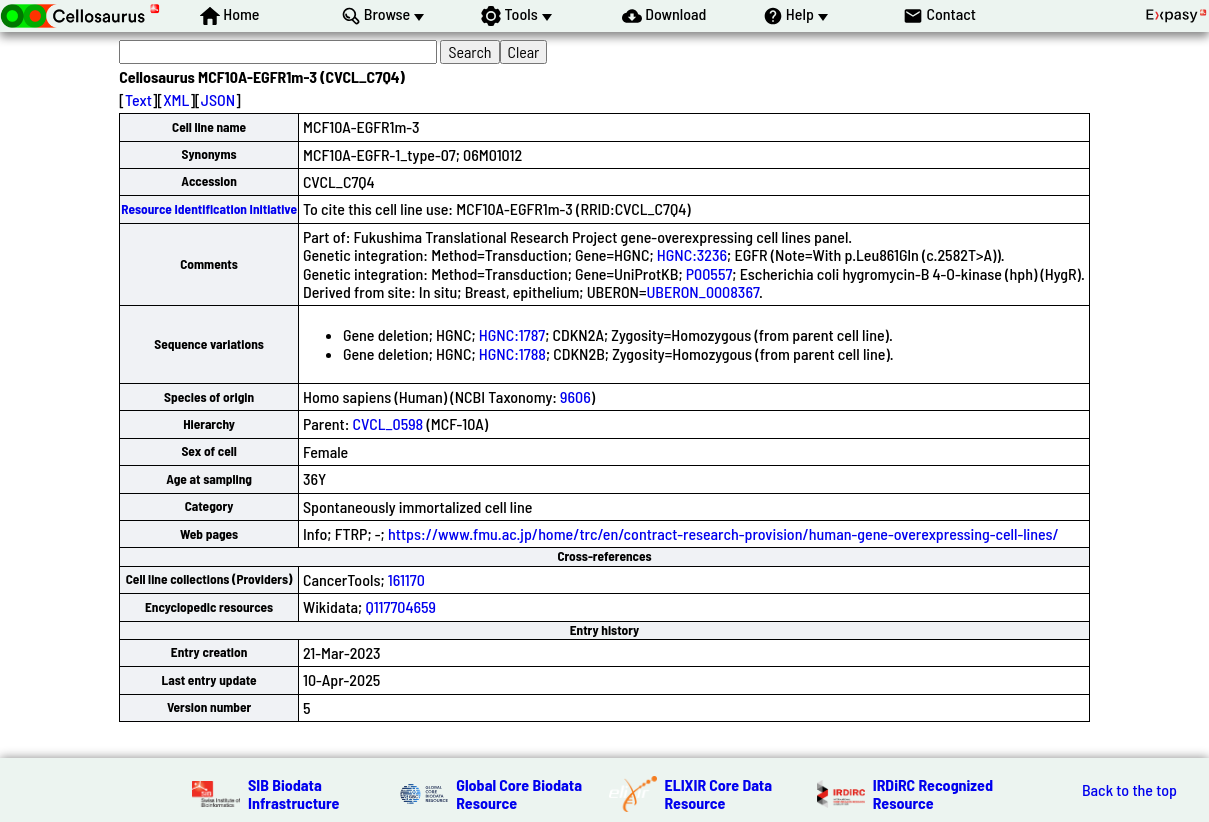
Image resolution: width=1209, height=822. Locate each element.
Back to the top (1129, 790)
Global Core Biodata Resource (519, 793)
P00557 (709, 273)
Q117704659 (400, 606)
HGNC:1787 (512, 334)
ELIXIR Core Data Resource (719, 793)
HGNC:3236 (692, 254)
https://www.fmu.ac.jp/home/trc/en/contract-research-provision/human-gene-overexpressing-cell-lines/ (723, 533)
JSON (218, 99)
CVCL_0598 (388, 423)
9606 (575, 396)
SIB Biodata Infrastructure (293, 793)
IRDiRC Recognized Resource (933, 793)
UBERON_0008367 (702, 291)
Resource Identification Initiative (209, 209)
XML (176, 99)
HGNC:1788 (512, 353)
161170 (406, 579)
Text (138, 99)
